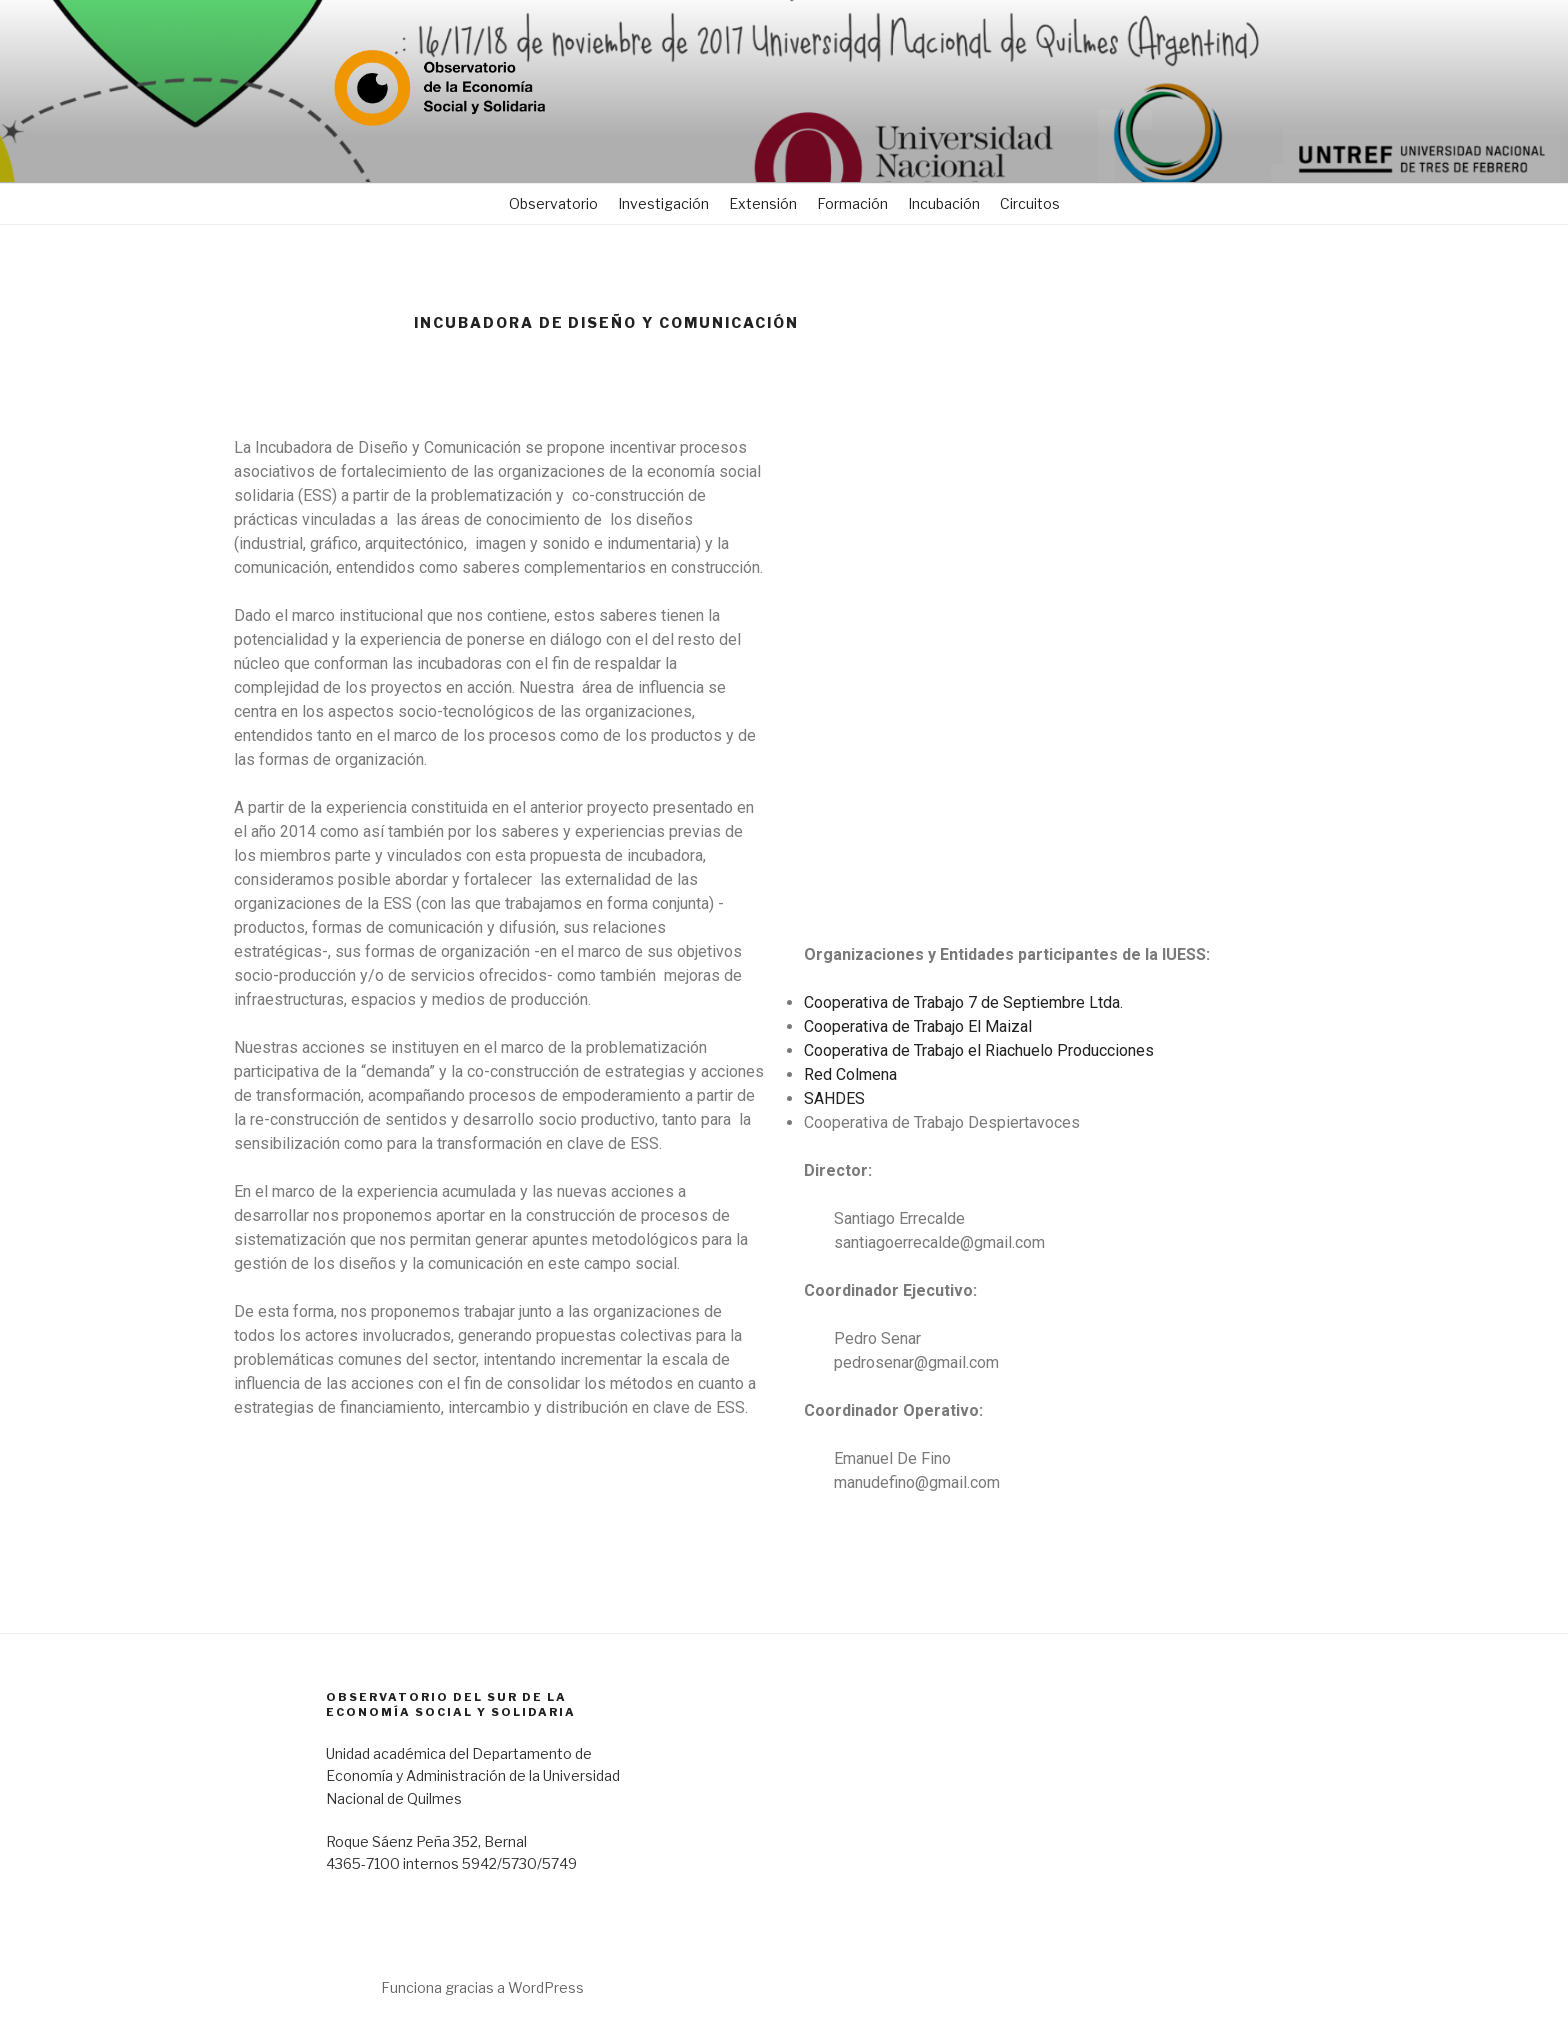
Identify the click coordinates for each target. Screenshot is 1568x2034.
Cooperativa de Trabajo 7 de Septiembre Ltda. (963, 1002)
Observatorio (553, 203)
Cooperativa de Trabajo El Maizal (918, 1026)
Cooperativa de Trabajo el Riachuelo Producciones (979, 1050)
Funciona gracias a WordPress (482, 1987)
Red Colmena (850, 1074)
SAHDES (834, 1098)
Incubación (944, 203)
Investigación (663, 203)
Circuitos (1030, 203)
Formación (852, 203)
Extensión (763, 203)
